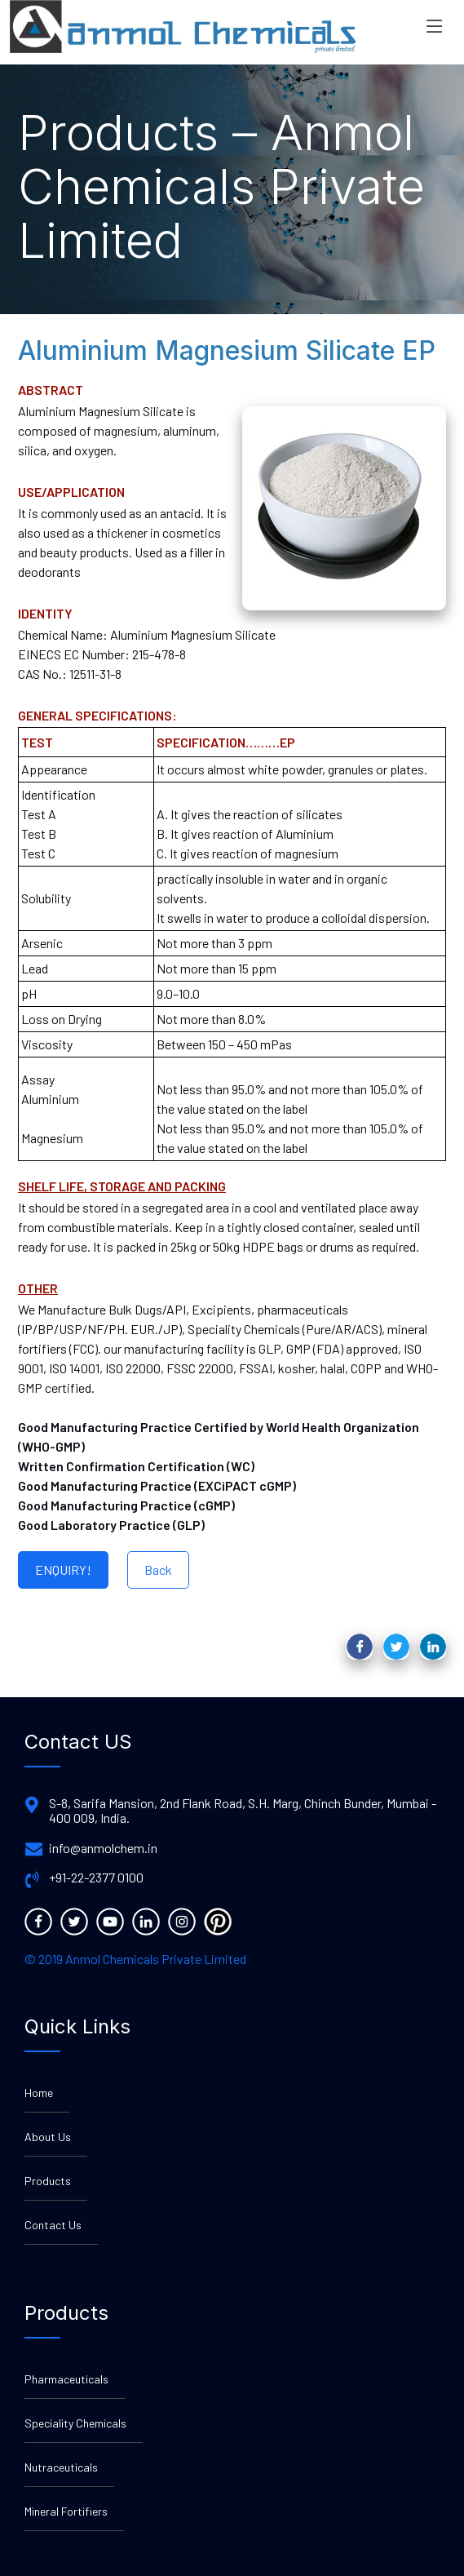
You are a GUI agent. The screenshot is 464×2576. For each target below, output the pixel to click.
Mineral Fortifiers (66, 2511)
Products (47, 2181)
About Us (47, 2137)
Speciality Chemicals (75, 2423)
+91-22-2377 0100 (96, 1877)
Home (38, 2092)
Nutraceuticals (61, 2467)
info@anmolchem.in (103, 1848)
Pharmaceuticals (66, 2379)
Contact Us (53, 2225)
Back (158, 1569)
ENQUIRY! (63, 1569)
